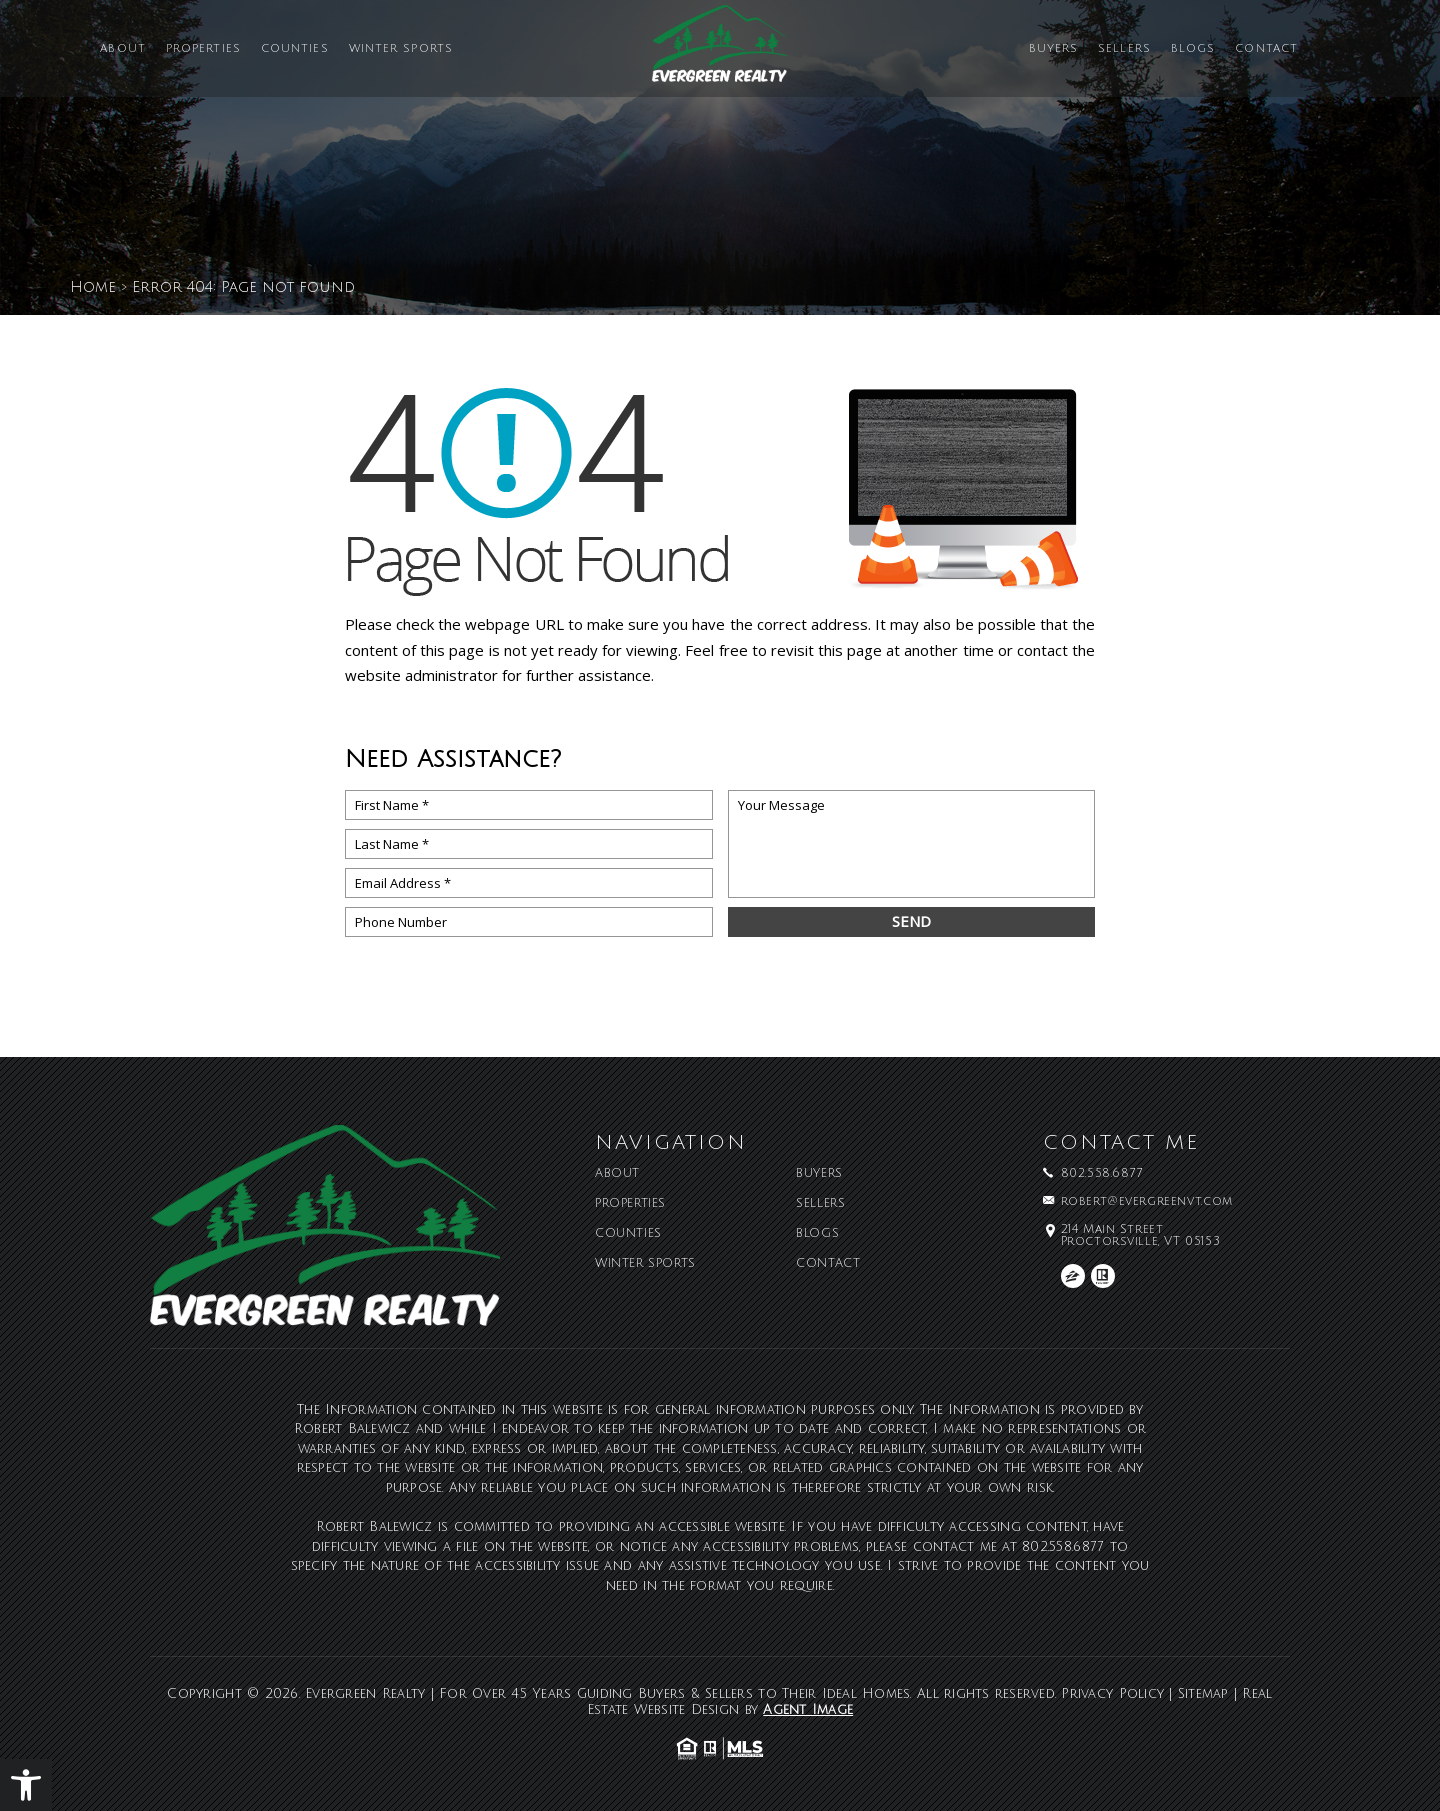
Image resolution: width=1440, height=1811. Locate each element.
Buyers (1054, 49)
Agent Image (808, 1710)
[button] (26, 1785)
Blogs (1193, 49)
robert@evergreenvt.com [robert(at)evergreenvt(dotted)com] (1147, 1202)
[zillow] (1073, 1276)
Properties (203, 49)
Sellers (1124, 49)
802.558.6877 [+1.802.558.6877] (1102, 1174)
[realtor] (1103, 1276)
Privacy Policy (1112, 1694)
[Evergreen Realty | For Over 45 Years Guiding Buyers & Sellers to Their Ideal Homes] (719, 51)
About (123, 49)
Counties (295, 49)
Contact (1266, 49)
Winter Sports (401, 49)
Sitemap (1203, 1694)
